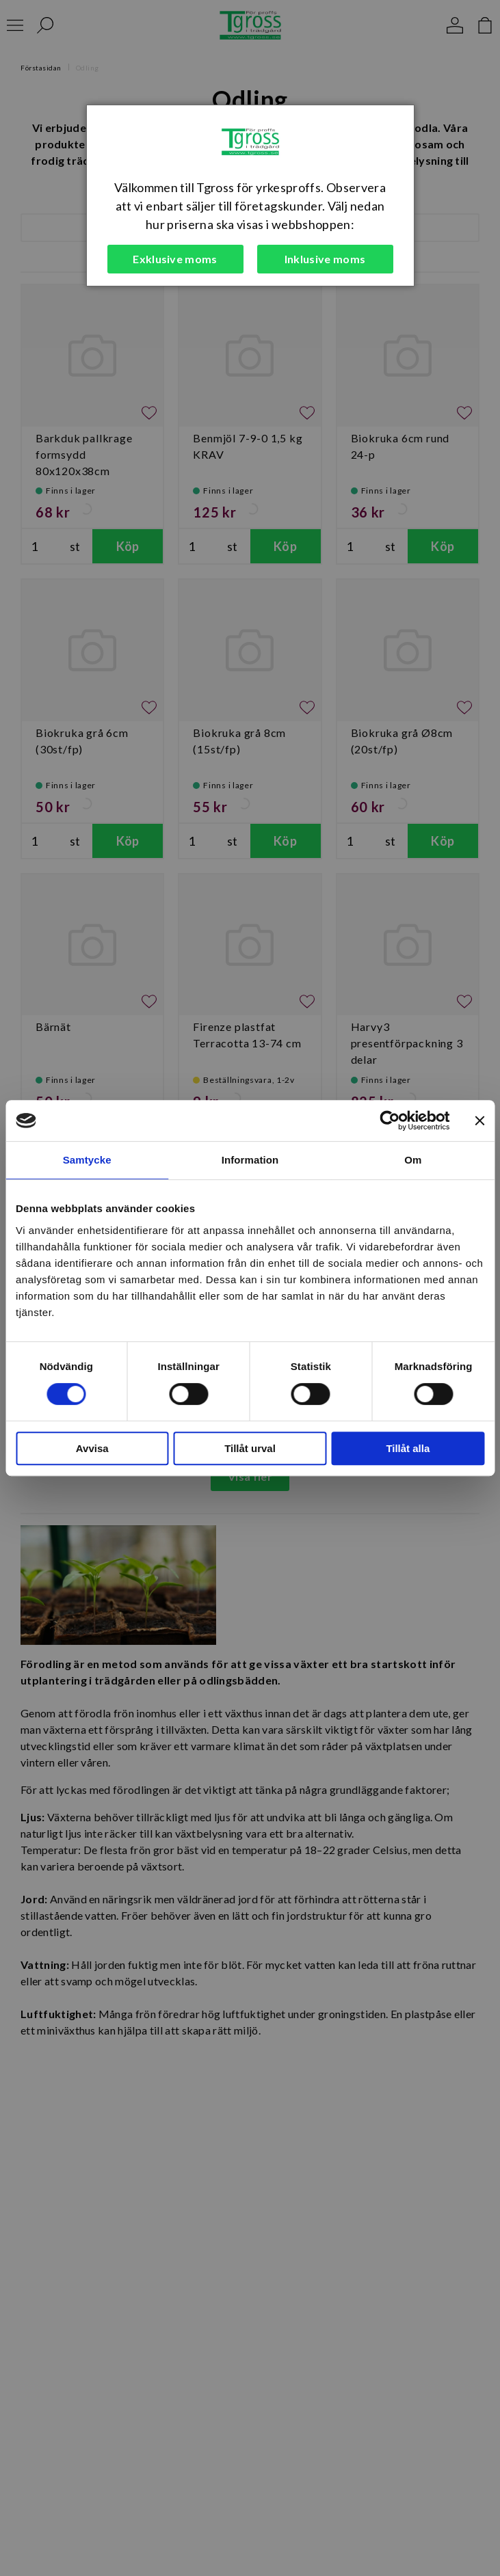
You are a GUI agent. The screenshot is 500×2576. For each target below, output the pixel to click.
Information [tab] (250, 1160)
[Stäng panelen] (479, 1120)
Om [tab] (412, 1160)
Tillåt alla (408, 1448)
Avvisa (92, 1448)
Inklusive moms (325, 258)
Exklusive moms (175, 258)
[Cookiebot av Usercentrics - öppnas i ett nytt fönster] (389, 1120)
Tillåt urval (250, 1448)
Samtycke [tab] (87, 1160)
